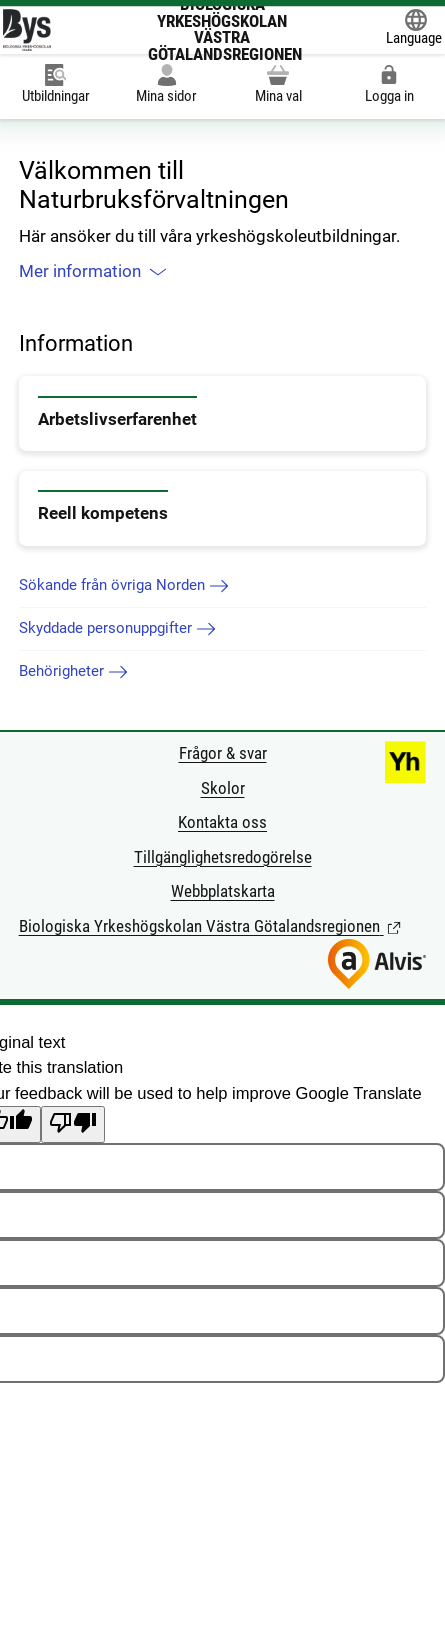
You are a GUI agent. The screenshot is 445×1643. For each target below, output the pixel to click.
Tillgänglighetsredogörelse (223, 857)
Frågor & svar (223, 753)
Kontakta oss (222, 822)
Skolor (223, 788)
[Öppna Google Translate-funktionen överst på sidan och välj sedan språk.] (414, 29)
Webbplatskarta (223, 891)
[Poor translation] (73, 1124)
